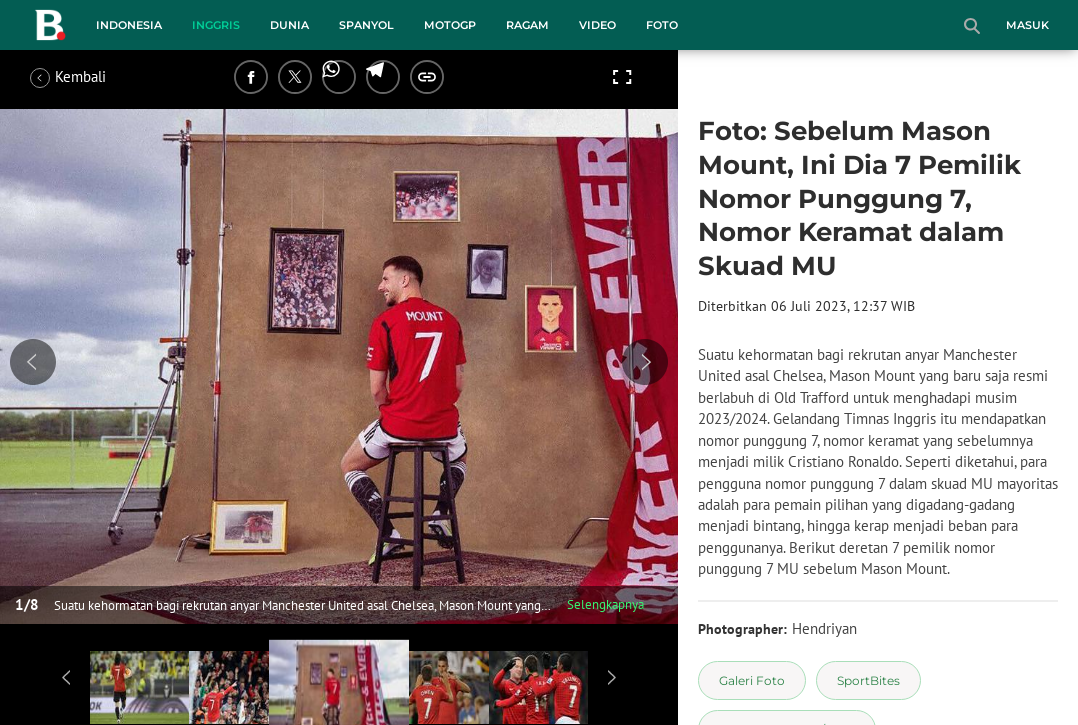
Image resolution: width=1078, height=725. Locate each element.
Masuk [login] (1027, 25)
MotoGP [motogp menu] (450, 25)
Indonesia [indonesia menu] (129, 25)
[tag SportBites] (868, 680)
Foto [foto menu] (662, 25)
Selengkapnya (605, 604)
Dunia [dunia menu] (289, 25)
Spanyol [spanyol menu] (366, 25)
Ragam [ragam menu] (527, 25)
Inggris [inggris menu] (216, 25)
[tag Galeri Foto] (752, 680)
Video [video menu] (597, 25)
